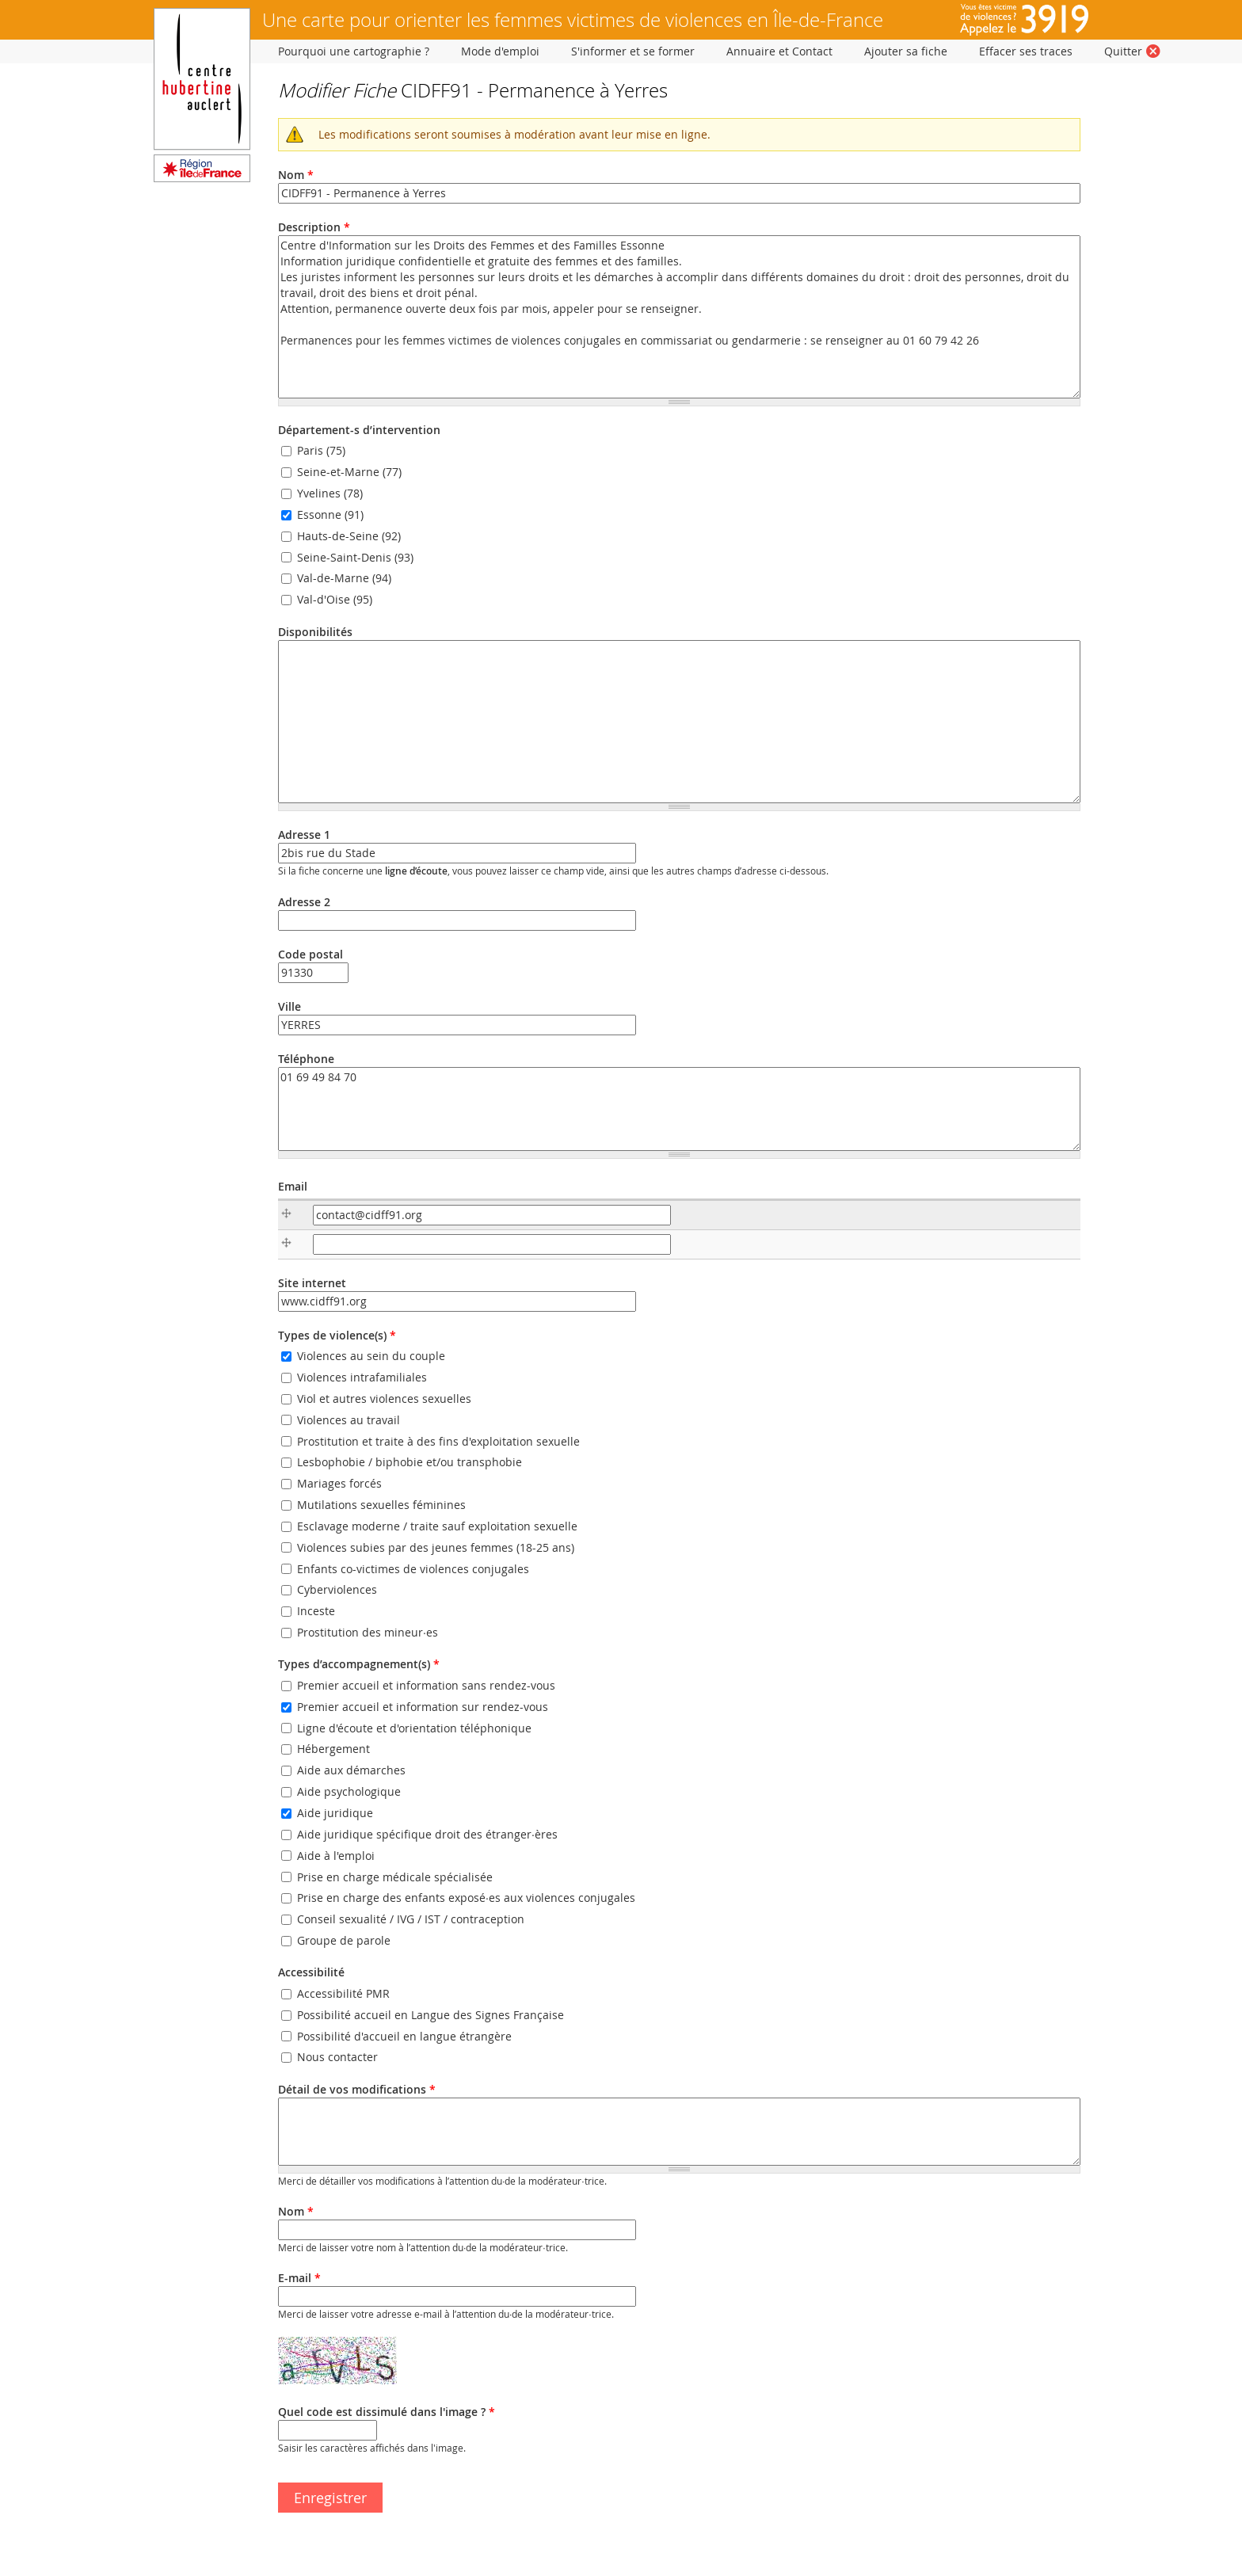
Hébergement (333, 1749)
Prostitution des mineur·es (367, 1632)
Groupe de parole (344, 1940)
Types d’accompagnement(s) (359, 1663)
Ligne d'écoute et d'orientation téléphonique (414, 1728)
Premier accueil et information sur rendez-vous (422, 1706)
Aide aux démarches (351, 1770)
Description (314, 226)
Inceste (316, 1611)
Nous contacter (337, 2057)
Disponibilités (315, 631)
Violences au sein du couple (371, 1355)
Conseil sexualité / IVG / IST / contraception (410, 1918)
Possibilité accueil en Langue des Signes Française (430, 2014)
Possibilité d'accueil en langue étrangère (404, 2036)
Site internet (312, 1282)
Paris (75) (321, 451)
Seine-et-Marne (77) (349, 471)
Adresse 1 (304, 834)
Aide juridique (335, 1812)
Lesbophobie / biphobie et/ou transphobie (409, 1462)
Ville (289, 1006)
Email (292, 1186)
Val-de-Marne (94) (344, 578)
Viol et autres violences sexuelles (384, 1398)
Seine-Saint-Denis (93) (355, 557)
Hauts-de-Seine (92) (349, 535)
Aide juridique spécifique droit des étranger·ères (427, 1834)
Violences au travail (348, 1419)
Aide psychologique (349, 1791)
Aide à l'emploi (336, 1855)
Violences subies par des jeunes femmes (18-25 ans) (435, 1547)
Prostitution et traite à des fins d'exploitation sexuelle (438, 1441)
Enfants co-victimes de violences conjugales (413, 1568)
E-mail (299, 2277)
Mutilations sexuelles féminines (381, 1504)
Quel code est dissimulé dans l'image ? (386, 2411)
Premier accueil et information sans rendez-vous (426, 1685)
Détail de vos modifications (357, 2089)
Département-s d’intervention (359, 429)
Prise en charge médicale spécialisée (395, 1876)
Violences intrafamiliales (362, 1377)
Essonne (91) (330, 514)
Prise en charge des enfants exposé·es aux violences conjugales (466, 1898)
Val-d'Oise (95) (334, 600)
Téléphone (306, 1058)
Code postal (310, 954)
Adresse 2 (304, 901)
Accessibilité (311, 1972)
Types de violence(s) (337, 1335)
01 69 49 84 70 (679, 1109)
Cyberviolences (337, 1590)
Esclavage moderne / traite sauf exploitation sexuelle (437, 1526)
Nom (296, 174)
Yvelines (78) (330, 493)
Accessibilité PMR (343, 1993)
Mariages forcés (339, 1483)
